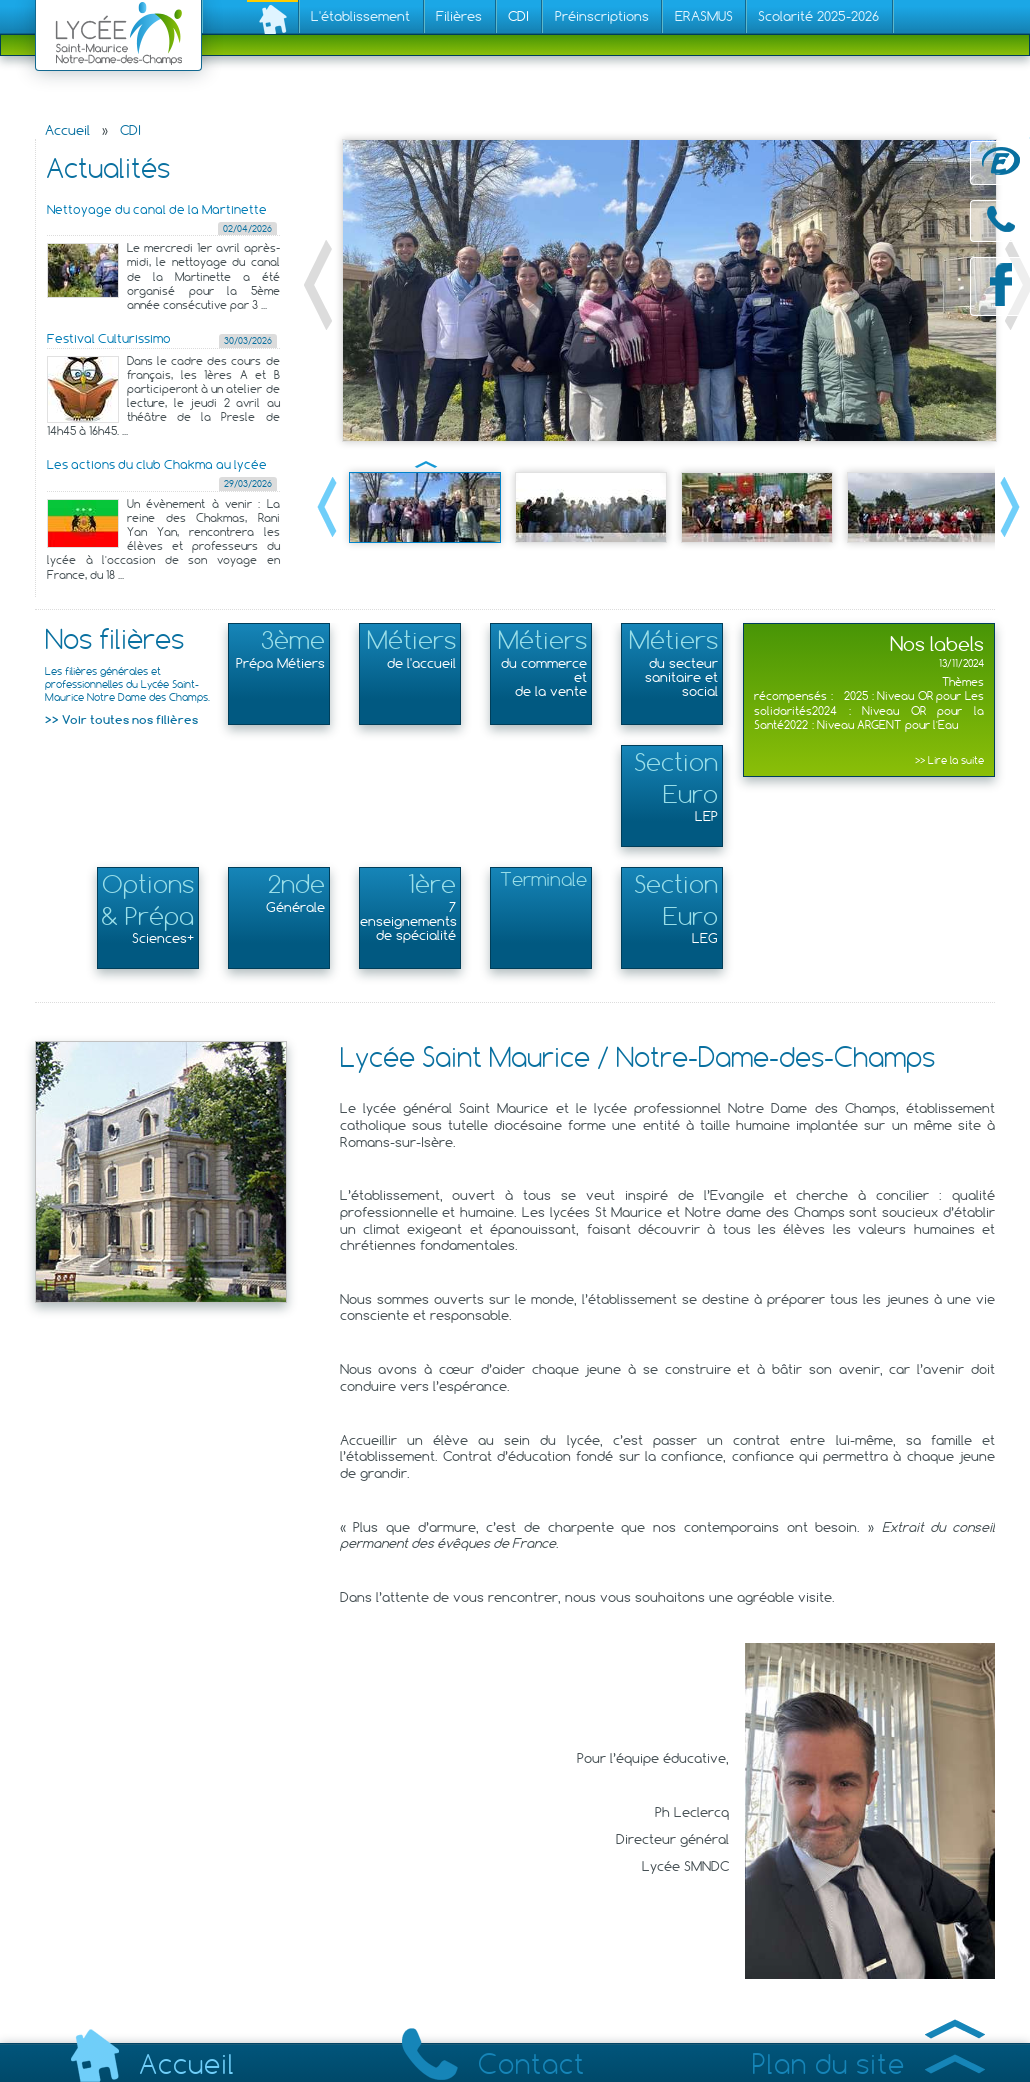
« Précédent (318, 285)
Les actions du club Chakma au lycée (157, 464)
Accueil (67, 130)
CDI (130, 130)
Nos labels (937, 643)
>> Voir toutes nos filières (121, 719)
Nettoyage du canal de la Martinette (157, 209)
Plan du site (868, 2064)
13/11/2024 (961, 663)
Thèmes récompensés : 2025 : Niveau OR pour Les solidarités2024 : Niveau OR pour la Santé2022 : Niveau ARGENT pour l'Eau (869, 710)
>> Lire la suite (949, 760)
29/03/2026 (248, 483)
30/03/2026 (248, 340)
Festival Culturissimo (109, 338)
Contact (493, 2064)
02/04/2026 (247, 228)
